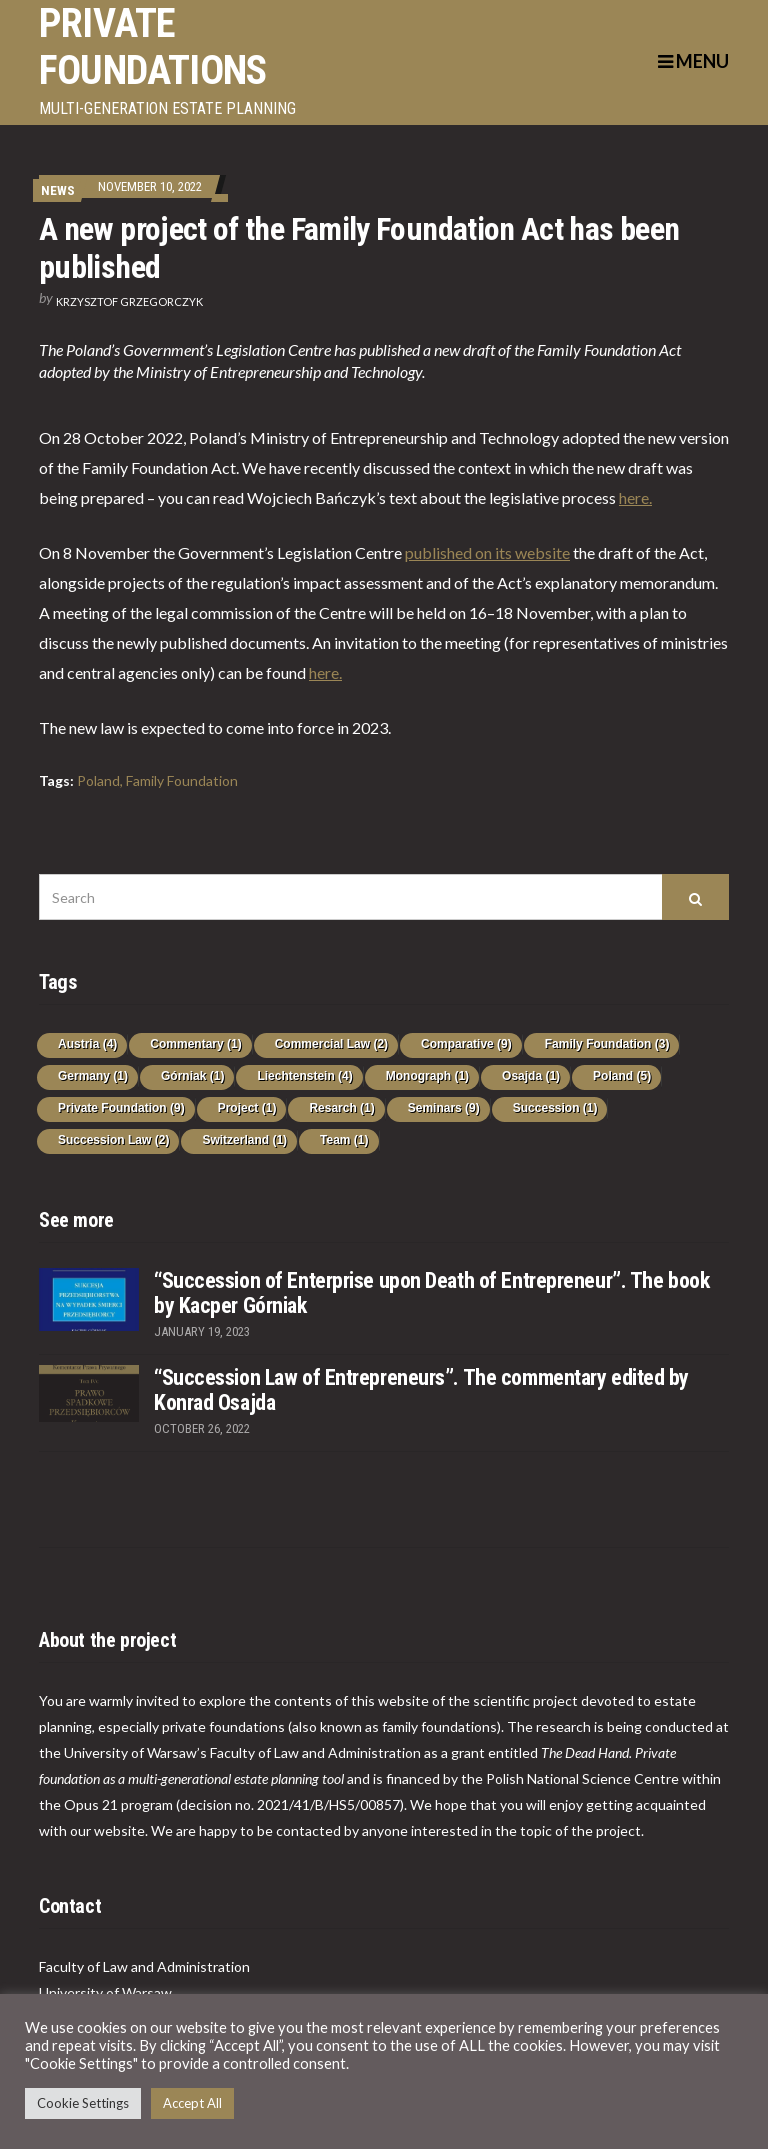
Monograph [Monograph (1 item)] (427, 1076)
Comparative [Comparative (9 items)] (466, 1044)
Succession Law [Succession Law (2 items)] (113, 1140)
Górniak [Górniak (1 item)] (192, 1076)
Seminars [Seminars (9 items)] (444, 1108)
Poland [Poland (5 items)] (622, 1076)
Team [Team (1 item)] (344, 1140)
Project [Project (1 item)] (247, 1108)
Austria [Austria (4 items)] (87, 1044)
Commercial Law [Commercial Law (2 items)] (331, 1044)
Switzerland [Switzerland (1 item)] (244, 1140)
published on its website (487, 552)
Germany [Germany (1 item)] (93, 1076)
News (58, 190)
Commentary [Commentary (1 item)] (195, 1044)
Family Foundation (182, 780)
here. (635, 497)
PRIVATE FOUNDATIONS (152, 47)
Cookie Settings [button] (83, 2103)
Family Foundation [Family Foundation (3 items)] (607, 1044)
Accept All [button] (192, 2103)
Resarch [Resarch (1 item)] (341, 1108)
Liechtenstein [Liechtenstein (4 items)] (304, 1076)
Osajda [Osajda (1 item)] (531, 1076)
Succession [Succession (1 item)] (555, 1108)
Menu (693, 61)
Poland (98, 780)
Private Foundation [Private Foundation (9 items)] (121, 1108)
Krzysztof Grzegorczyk (129, 301)
